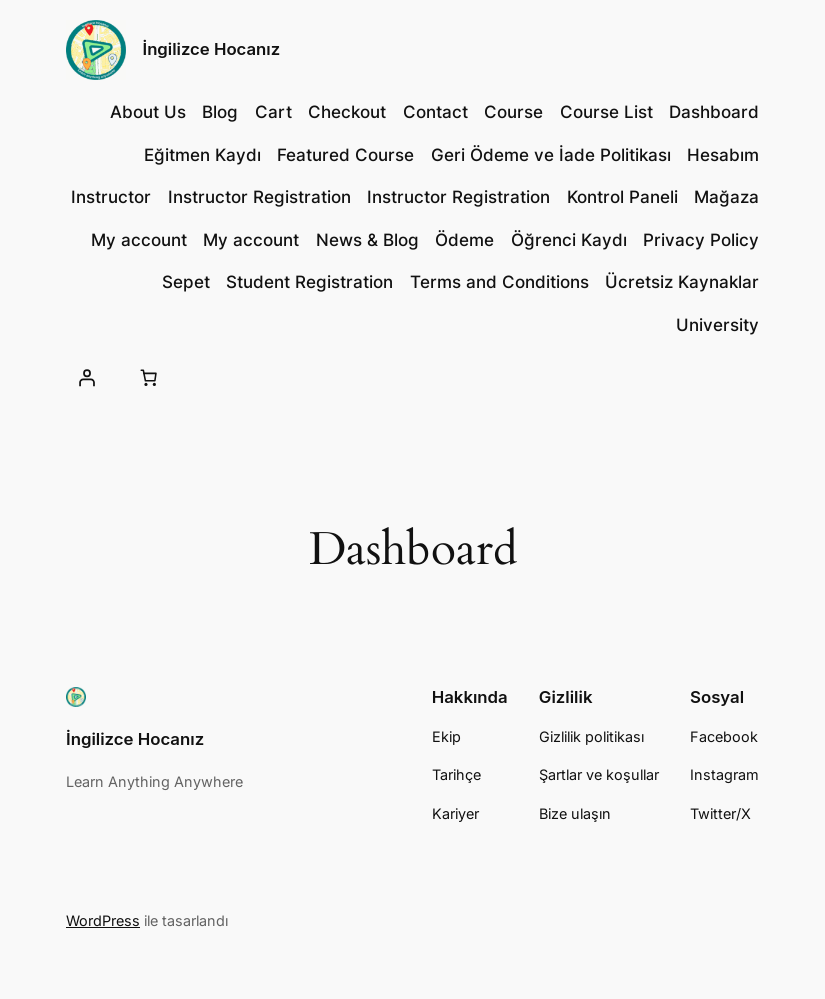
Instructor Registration (259, 197)
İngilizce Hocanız (212, 49)
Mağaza (726, 197)
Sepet (186, 282)
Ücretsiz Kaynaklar (682, 282)
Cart (273, 112)
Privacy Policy (701, 240)
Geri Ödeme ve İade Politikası (551, 155)
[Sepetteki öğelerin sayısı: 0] (148, 378)
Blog (220, 112)
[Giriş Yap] (87, 378)
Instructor (111, 197)
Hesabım (723, 155)
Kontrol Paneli (622, 197)
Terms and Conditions (499, 282)
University (717, 325)
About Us (148, 112)
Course (513, 112)
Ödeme (464, 240)
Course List (606, 112)
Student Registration (309, 282)
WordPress (103, 920)
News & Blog (367, 240)
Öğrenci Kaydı (569, 240)
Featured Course (345, 155)
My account (139, 240)
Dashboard (714, 112)
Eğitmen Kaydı (202, 155)
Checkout (347, 112)
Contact (435, 112)
